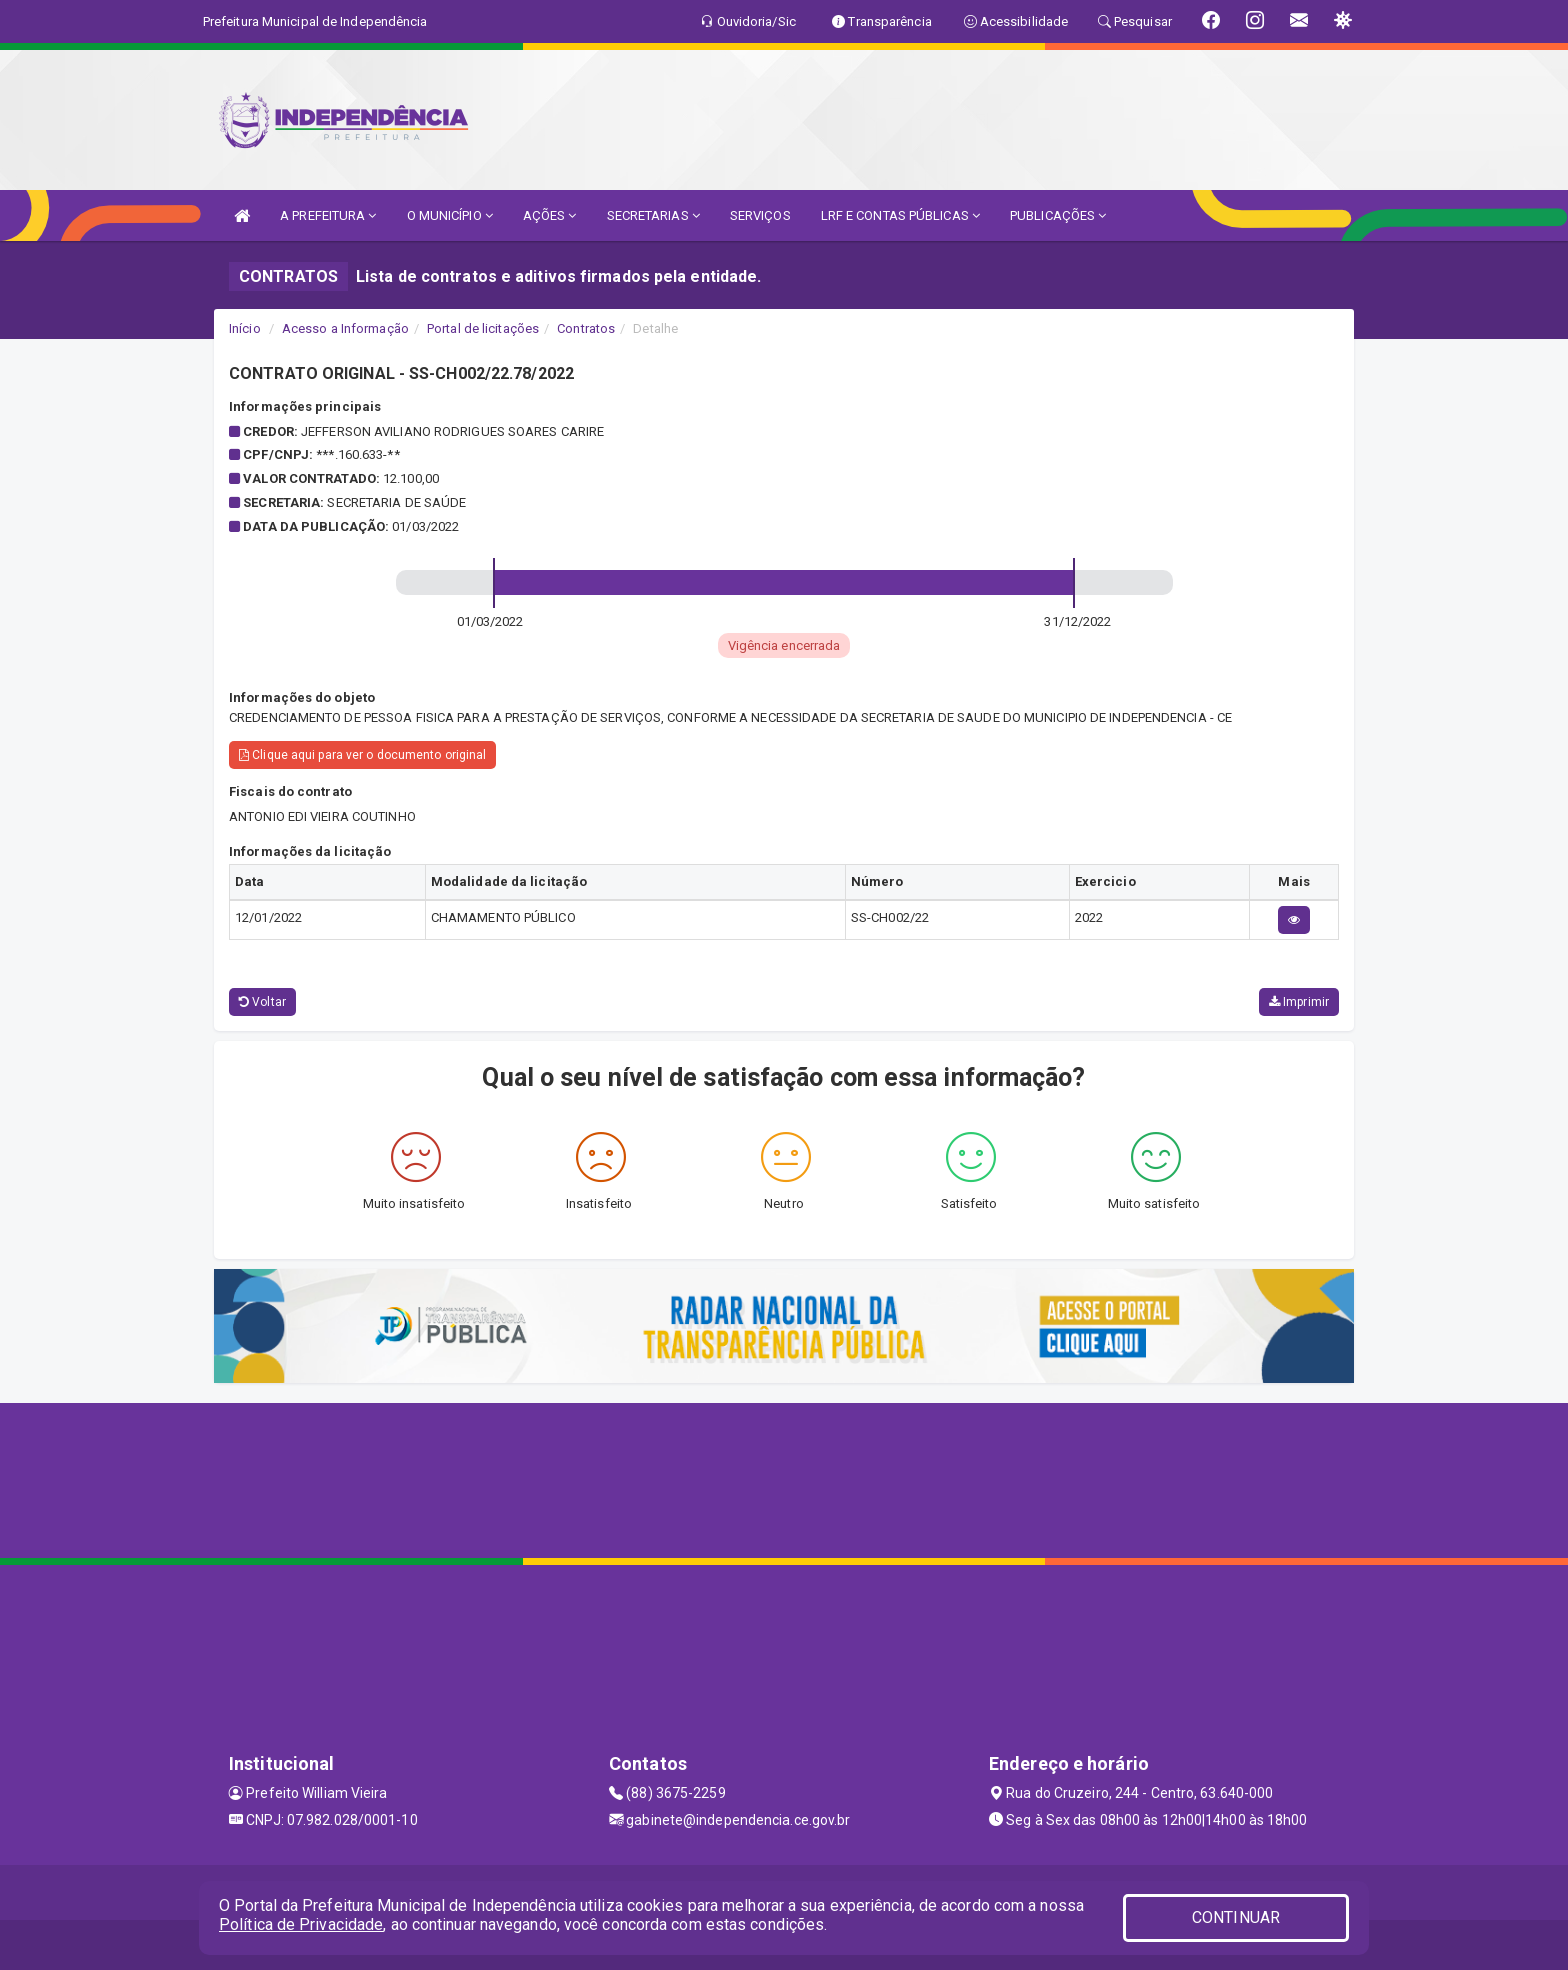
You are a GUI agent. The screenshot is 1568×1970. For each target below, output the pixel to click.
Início (245, 328)
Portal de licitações (483, 328)
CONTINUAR (1236, 1917)
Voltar (262, 1002)
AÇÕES (550, 215)
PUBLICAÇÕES (1058, 215)
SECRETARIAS (653, 215)
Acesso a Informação (345, 328)
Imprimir (1299, 1002)
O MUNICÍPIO (450, 215)
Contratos (586, 328)
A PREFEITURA (328, 215)
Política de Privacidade (301, 1924)
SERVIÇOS (760, 215)
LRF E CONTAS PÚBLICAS (900, 215)
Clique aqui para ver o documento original (362, 755)
